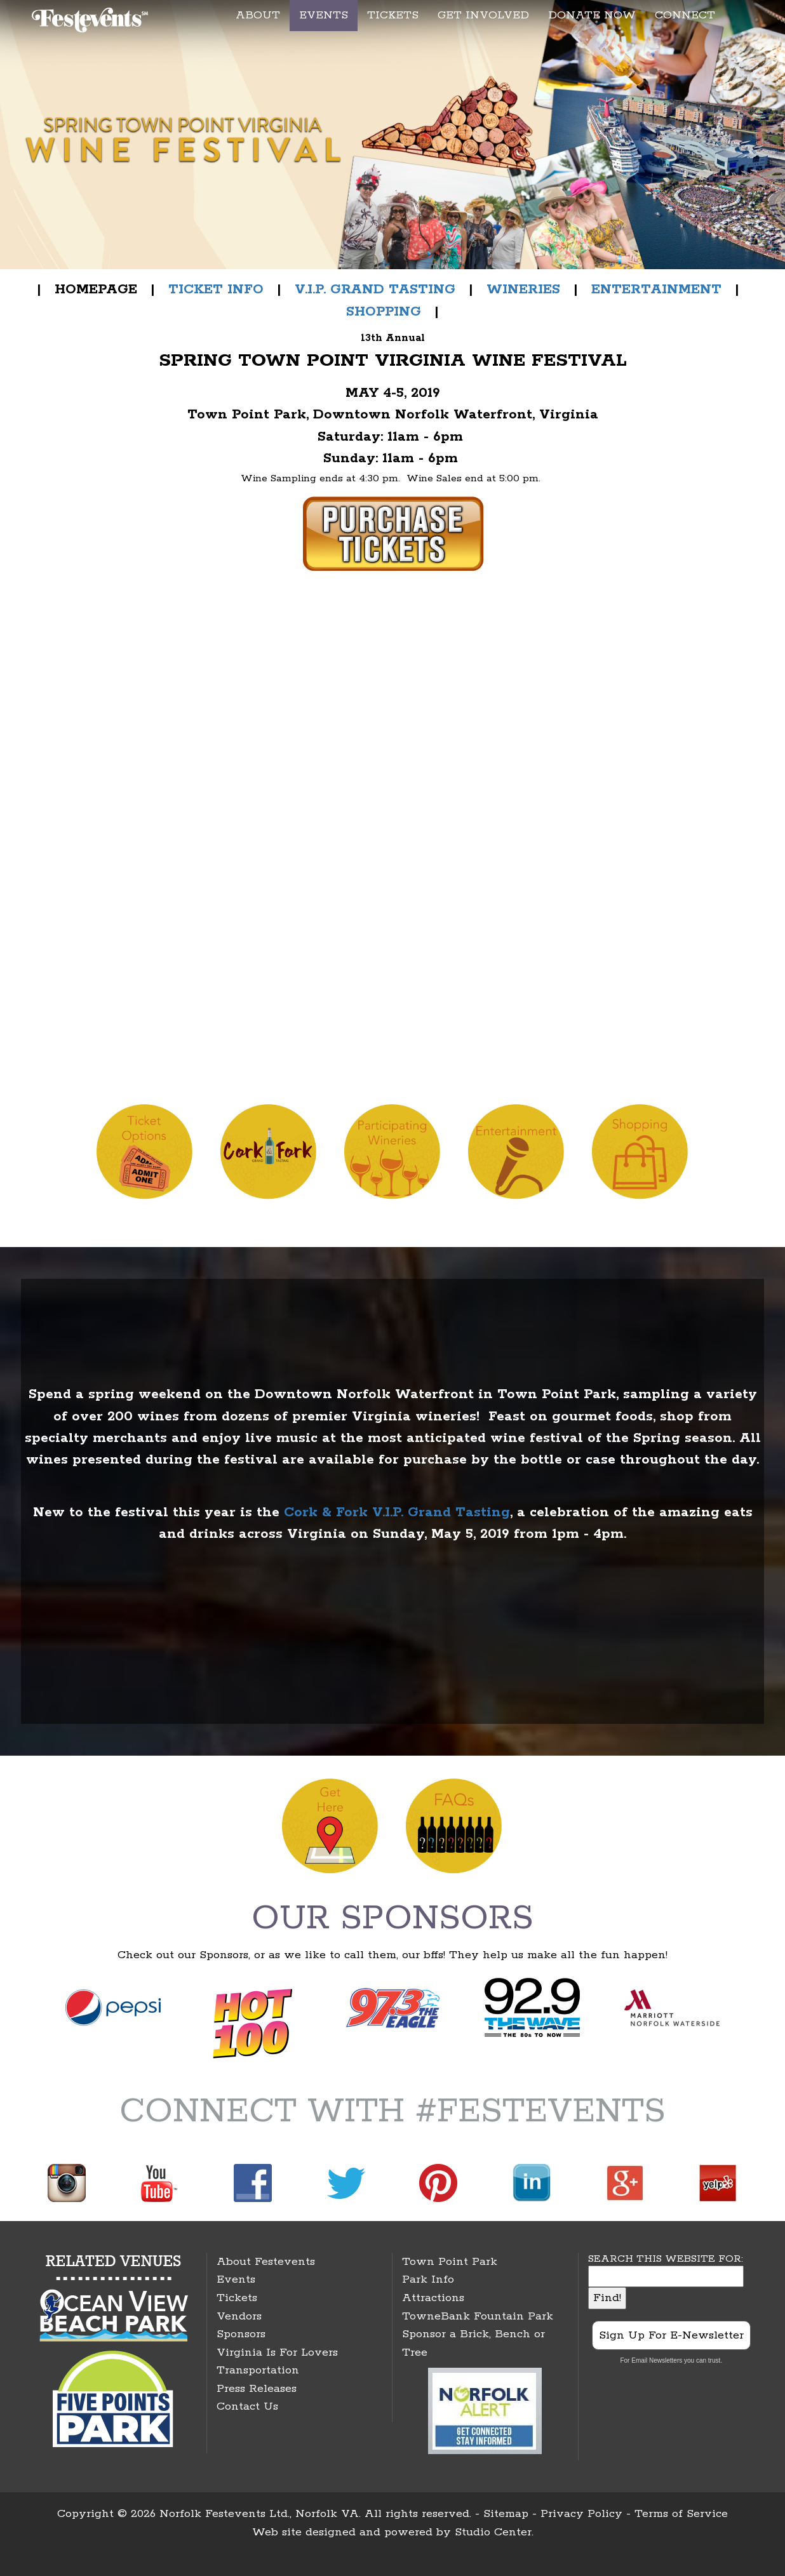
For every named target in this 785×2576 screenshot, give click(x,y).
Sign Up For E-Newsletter (671, 2335)
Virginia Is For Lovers (277, 2352)
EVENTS (323, 15)
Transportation (258, 2370)
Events (236, 2279)
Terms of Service (681, 2514)
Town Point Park (449, 2262)
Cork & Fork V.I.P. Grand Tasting (397, 1512)
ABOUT (258, 15)
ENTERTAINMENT (656, 289)
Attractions (433, 2298)
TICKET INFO (216, 289)
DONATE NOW (592, 15)
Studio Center (493, 2532)
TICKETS (393, 15)
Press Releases (257, 2389)
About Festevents (266, 2262)
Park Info (428, 2279)
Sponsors (241, 2334)
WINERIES (523, 289)
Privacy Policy (581, 2514)
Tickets (237, 2298)
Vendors (239, 2316)
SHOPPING (383, 312)
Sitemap (505, 2514)
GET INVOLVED (483, 15)
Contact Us (247, 2406)
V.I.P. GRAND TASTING (375, 289)
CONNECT (685, 15)
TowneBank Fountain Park (477, 2316)
